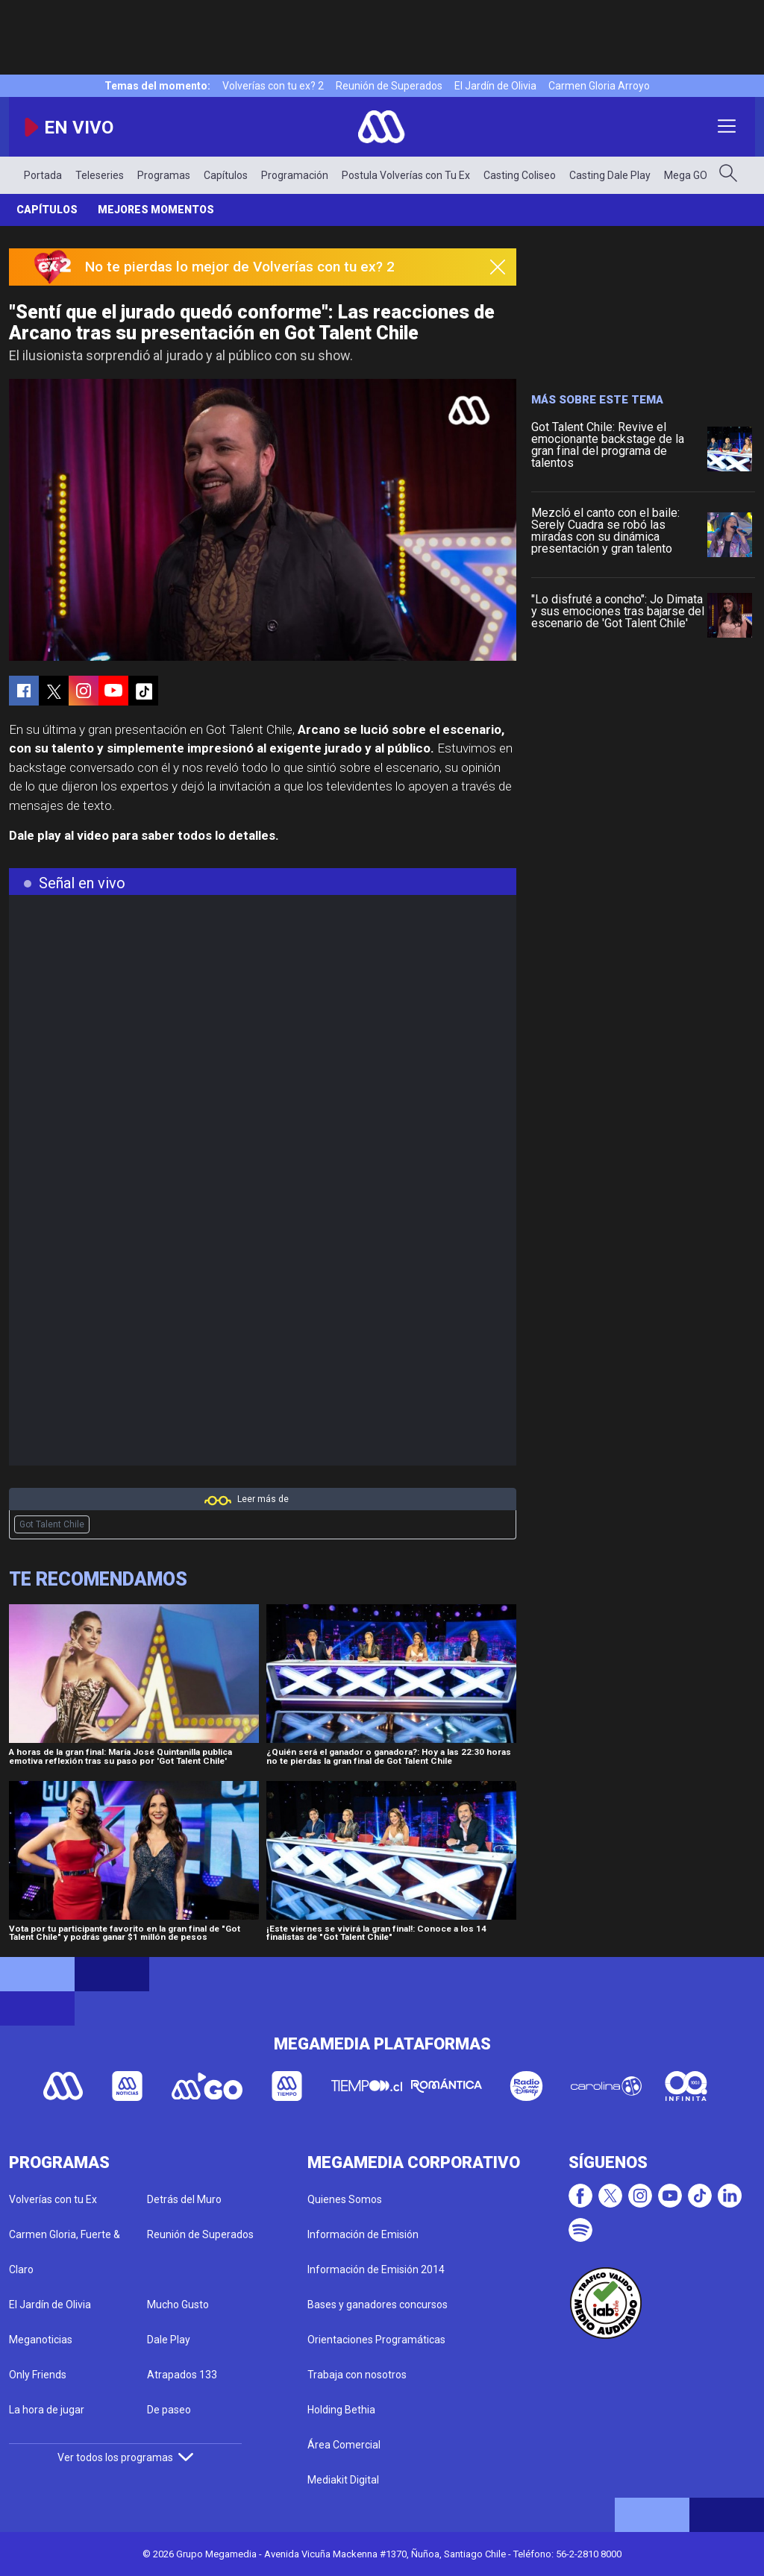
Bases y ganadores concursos (377, 2304)
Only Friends (37, 2375)
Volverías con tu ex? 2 (273, 86)
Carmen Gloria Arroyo (599, 86)
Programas (163, 175)
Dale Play (168, 2340)
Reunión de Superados (389, 86)
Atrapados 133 (182, 2375)
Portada (43, 175)
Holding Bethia (341, 2410)
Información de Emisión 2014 (376, 2269)
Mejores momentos (156, 210)
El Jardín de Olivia (495, 86)
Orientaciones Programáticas (376, 2340)
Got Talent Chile (51, 1524)
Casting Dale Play (610, 175)
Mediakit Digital (343, 2480)
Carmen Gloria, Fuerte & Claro (64, 2251)
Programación (294, 175)
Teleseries (99, 175)
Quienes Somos (344, 2199)
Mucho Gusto (178, 2304)
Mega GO (685, 175)
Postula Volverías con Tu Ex (406, 175)
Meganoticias (40, 2340)
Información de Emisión (363, 2234)
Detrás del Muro (184, 2199)
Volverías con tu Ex (53, 2199)
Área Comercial (344, 2445)
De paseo (169, 2410)
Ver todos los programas (125, 2457)
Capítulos (226, 175)
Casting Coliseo (519, 175)
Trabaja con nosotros (357, 2375)
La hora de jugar (46, 2410)
